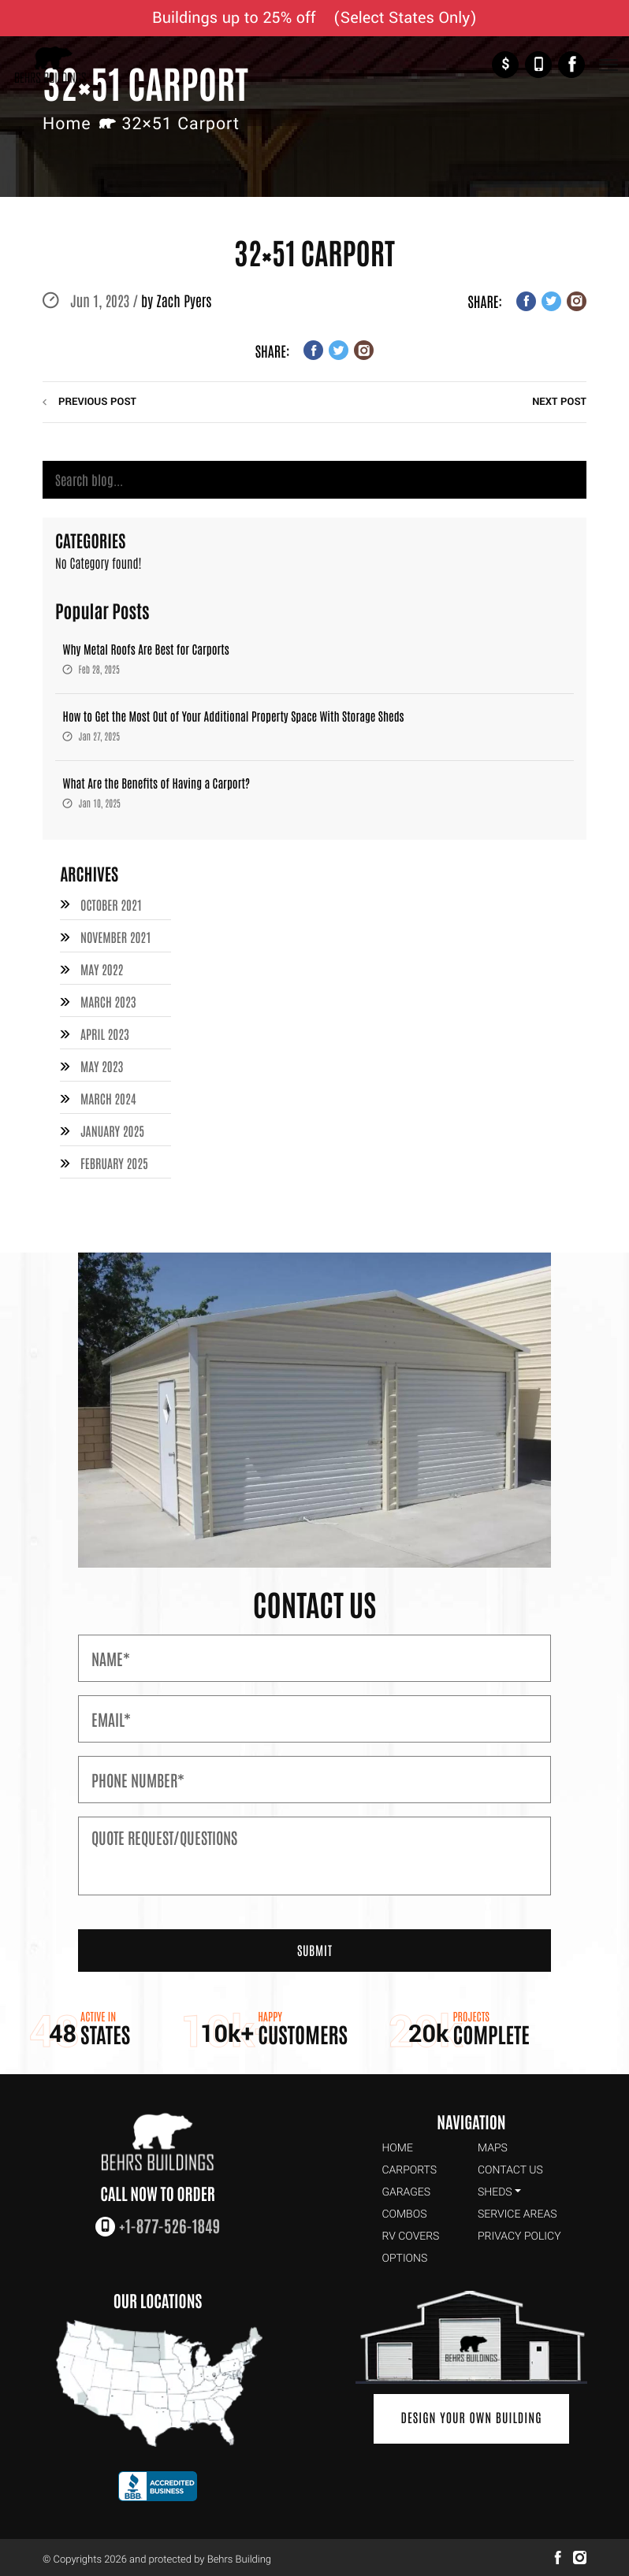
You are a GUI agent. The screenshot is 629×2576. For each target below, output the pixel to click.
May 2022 (102, 969)
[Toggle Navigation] (607, 65)
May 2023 (102, 1063)
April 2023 (104, 1032)
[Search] (314, 480)
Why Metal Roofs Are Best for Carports (146, 649)
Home (67, 124)
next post (559, 402)
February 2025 (114, 1159)
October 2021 (111, 905)
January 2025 (112, 1127)
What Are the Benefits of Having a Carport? (157, 783)
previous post (97, 402)
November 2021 (115, 937)
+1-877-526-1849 (538, 65)
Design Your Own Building (471, 2414)
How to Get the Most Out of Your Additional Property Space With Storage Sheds (233, 716)
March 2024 (108, 1095)
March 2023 (108, 1000)
